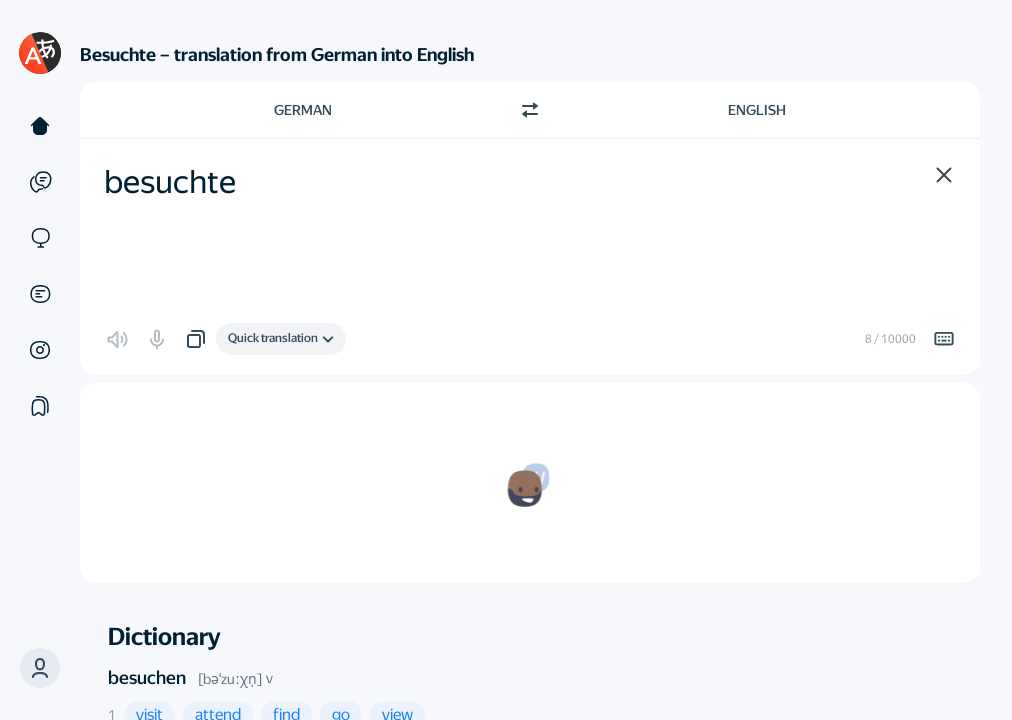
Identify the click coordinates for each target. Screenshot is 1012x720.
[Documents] (40, 294)
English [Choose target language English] (757, 110)
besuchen (147, 677)
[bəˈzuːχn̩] (230, 679)
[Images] (40, 350)
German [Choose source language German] (303, 110)
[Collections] (40, 406)
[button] (40, 668)
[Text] (40, 126)
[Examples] (40, 182)
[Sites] (40, 238)
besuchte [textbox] (170, 182)
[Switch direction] (530, 110)
